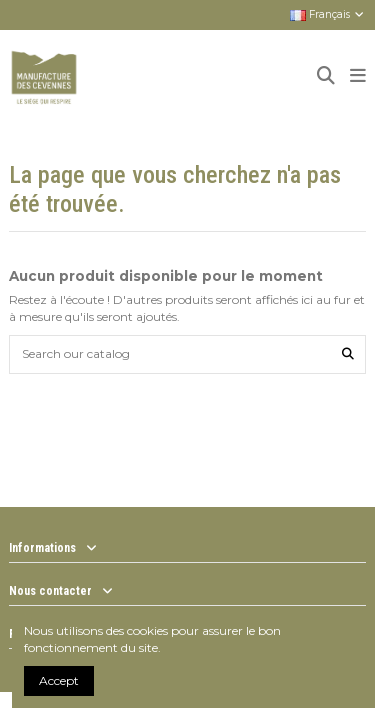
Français (328, 14)
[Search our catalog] (348, 354)
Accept (59, 680)
